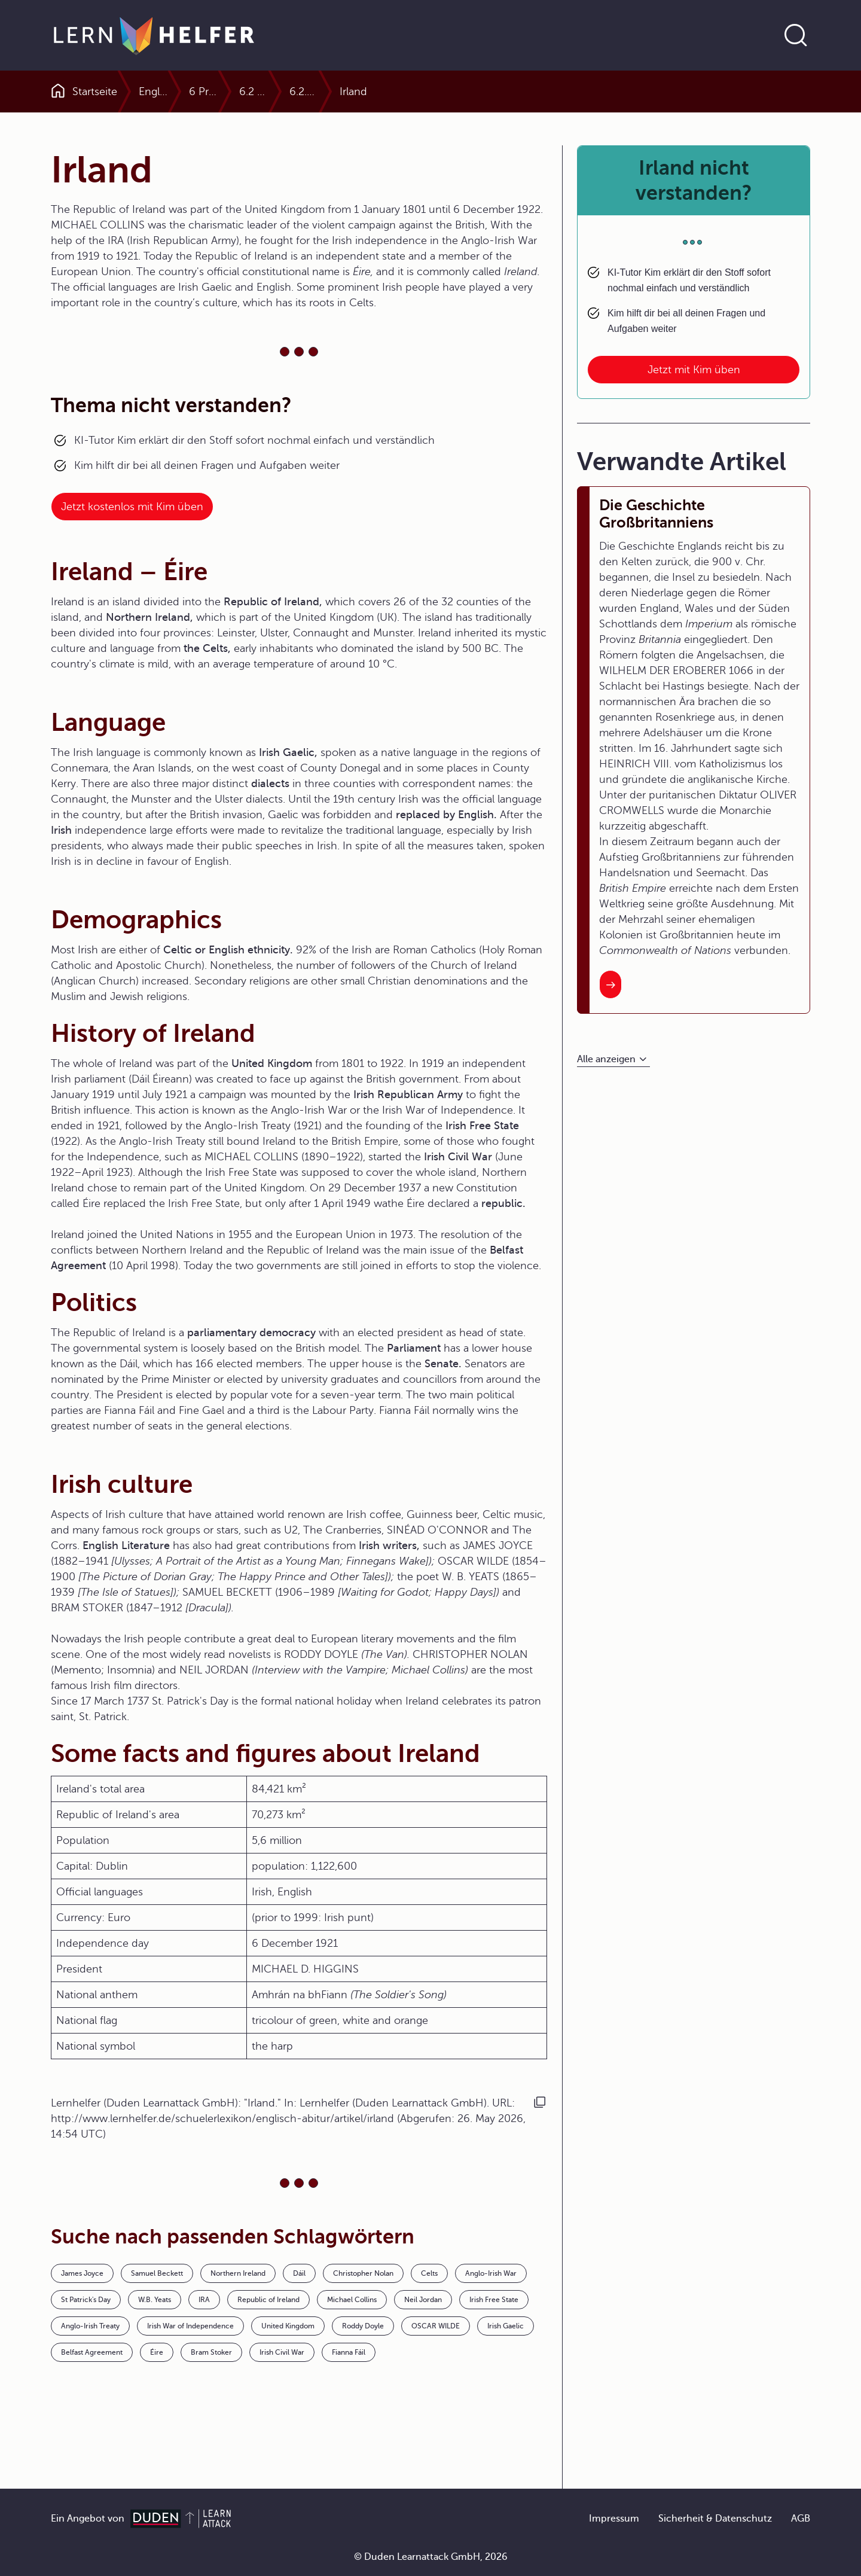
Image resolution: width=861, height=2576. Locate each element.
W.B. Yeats (154, 2299)
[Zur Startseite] (154, 35)
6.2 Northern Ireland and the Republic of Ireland (464, 91)
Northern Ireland (237, 2273)
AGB (800, 2518)
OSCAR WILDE (435, 2326)
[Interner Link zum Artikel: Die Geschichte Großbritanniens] (610, 984)
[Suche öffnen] (795, 35)
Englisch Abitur (175, 91)
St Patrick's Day (86, 2299)
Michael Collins (352, 2299)
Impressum (614, 2518)
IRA (204, 2299)
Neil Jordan (423, 2299)
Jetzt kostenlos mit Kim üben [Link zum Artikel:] (132, 507)
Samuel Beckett (157, 2273)
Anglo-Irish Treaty (90, 2326)
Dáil (299, 2273)
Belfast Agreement (92, 2352)
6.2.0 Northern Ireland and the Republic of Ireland (622, 91)
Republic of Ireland (268, 2299)
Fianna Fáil (348, 2352)
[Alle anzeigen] (613, 1059)
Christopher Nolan (363, 2273)
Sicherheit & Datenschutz (715, 2518)
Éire (156, 2352)
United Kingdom (288, 2326)
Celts (429, 2273)
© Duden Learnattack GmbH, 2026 (431, 2556)
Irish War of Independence (190, 2326)
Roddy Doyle (363, 2326)
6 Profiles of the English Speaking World (330, 91)
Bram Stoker (211, 2352)
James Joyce (82, 2273)
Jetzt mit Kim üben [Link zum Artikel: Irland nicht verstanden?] (694, 370)
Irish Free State (493, 2299)
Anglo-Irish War (491, 2273)
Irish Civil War (281, 2352)
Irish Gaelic (505, 2326)
